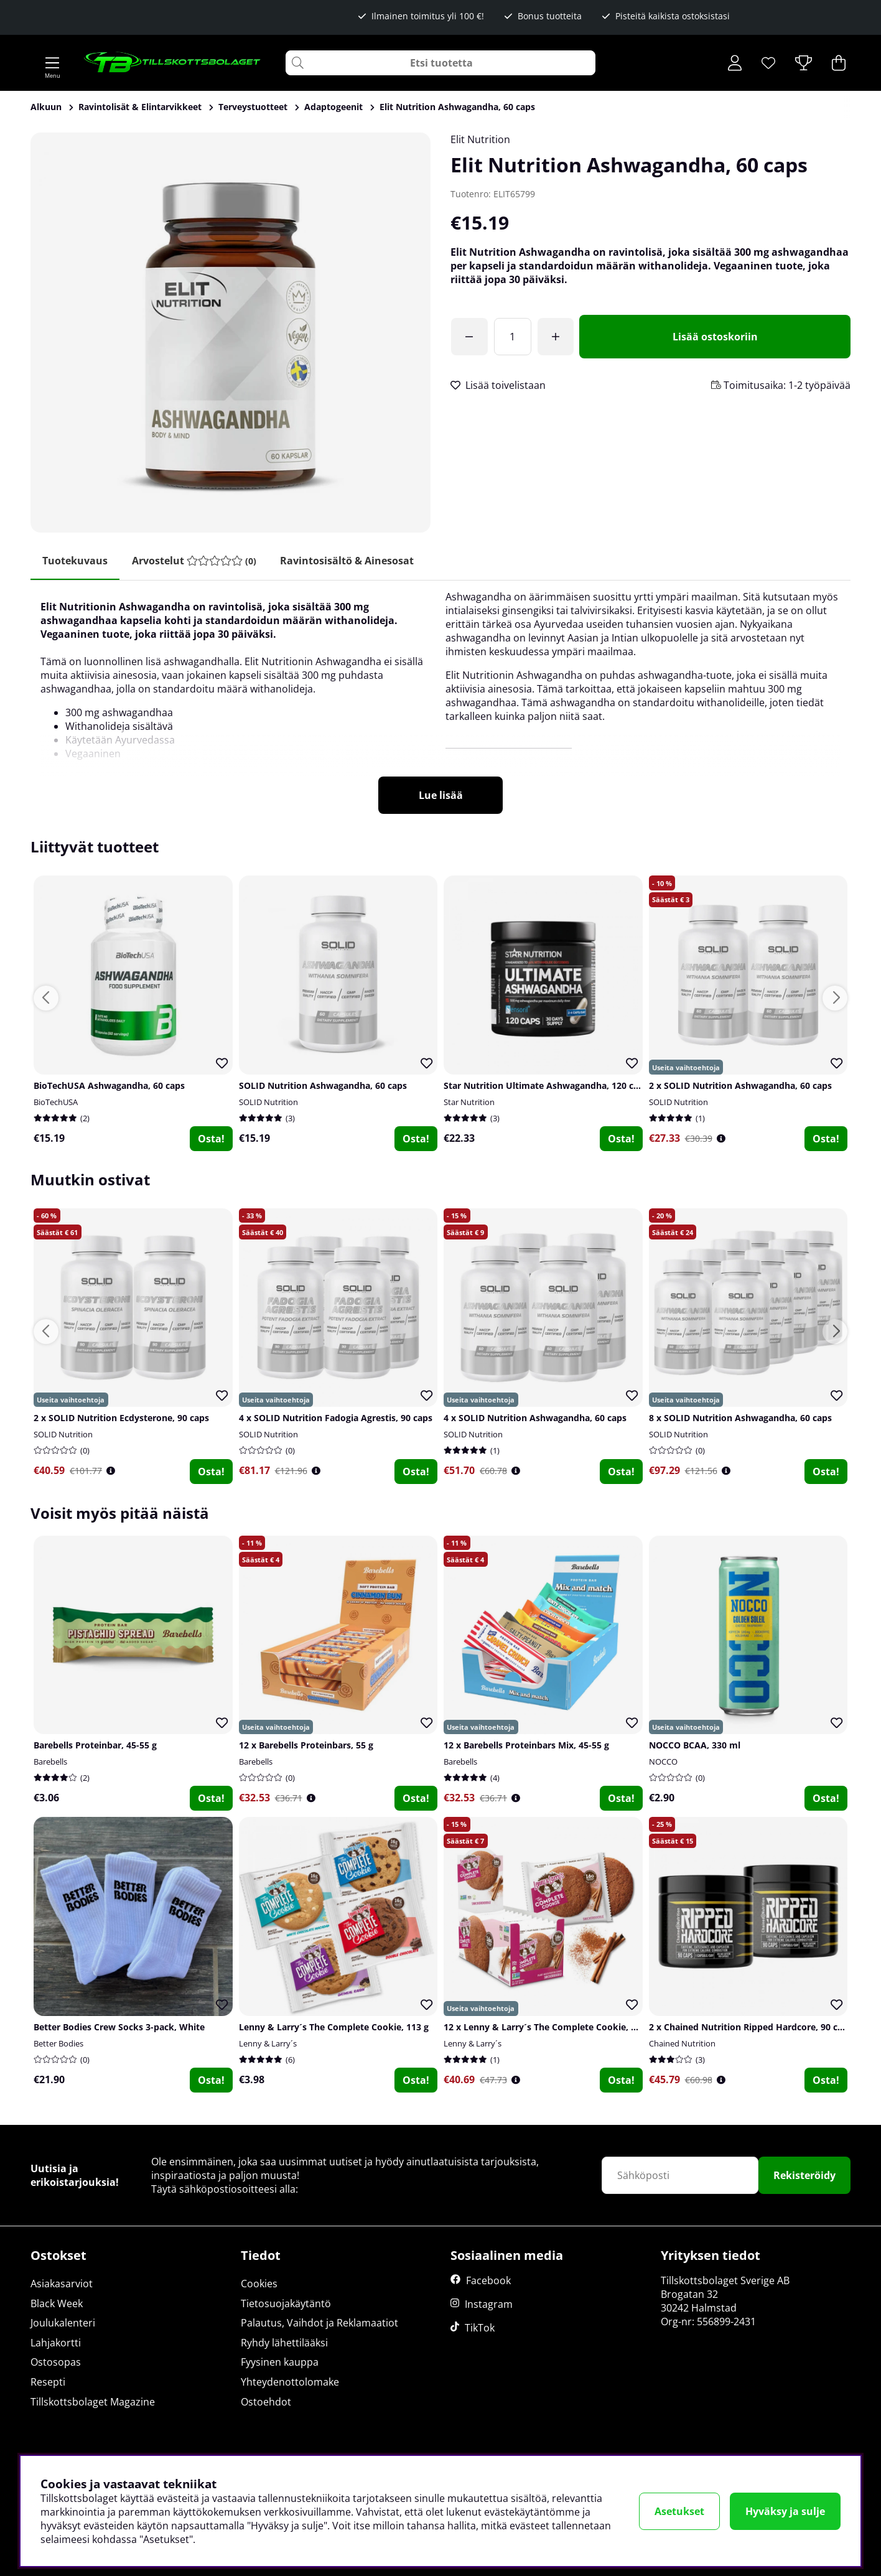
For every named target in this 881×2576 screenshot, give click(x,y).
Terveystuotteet (252, 107)
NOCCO (663, 1762)
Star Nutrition (469, 1102)
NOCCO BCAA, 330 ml (694, 1746)
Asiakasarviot (61, 2284)
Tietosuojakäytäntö (286, 2303)
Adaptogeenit (333, 107)
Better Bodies (58, 2043)
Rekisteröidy (804, 2176)
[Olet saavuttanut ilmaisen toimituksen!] (469, 336)
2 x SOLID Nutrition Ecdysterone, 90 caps (121, 1419)
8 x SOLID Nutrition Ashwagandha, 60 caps (740, 1419)
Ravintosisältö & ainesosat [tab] (349, 560)
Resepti (47, 2382)
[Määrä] (513, 336)
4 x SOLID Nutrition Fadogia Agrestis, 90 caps (335, 1419)
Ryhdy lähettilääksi (284, 2343)
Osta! (211, 1139)
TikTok (480, 2328)
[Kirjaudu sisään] (735, 63)
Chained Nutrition (682, 2043)
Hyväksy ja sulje (785, 2511)
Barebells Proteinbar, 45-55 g (95, 1746)
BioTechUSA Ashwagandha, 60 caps (109, 1085)
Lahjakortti (55, 2343)
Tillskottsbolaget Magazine (92, 2402)
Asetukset (679, 2511)
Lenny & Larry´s (268, 2043)
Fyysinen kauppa (280, 2362)
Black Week (56, 2303)
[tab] (195, 561)
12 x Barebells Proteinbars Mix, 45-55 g (526, 1746)
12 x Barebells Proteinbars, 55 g (306, 1746)
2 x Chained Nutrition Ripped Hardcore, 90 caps (750, 2027)
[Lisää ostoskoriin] (716, 336)
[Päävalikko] (52, 63)
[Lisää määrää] (557, 336)
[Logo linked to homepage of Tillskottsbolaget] (172, 63)
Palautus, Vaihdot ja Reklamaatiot (319, 2323)
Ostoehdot (266, 2402)
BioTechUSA (56, 1102)
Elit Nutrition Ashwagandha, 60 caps (457, 107)
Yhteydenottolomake (290, 2382)
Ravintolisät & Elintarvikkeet (140, 107)
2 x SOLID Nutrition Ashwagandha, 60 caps (740, 1085)
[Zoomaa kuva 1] (230, 333)
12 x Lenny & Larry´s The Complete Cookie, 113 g (548, 2027)
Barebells (50, 1762)
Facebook (488, 2281)
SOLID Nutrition (268, 1102)
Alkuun (46, 107)
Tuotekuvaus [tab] (75, 560)
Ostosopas (55, 2362)
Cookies (259, 2284)
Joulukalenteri (62, 2323)
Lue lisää (441, 796)
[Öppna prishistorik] (721, 1138)
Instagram (489, 2305)
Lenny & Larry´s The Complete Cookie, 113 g (334, 2027)
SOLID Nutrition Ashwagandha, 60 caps (323, 1085)
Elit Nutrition (480, 139)
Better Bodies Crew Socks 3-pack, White (119, 2027)
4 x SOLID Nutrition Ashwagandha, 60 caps (535, 1419)
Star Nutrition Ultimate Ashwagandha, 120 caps (546, 1085)
